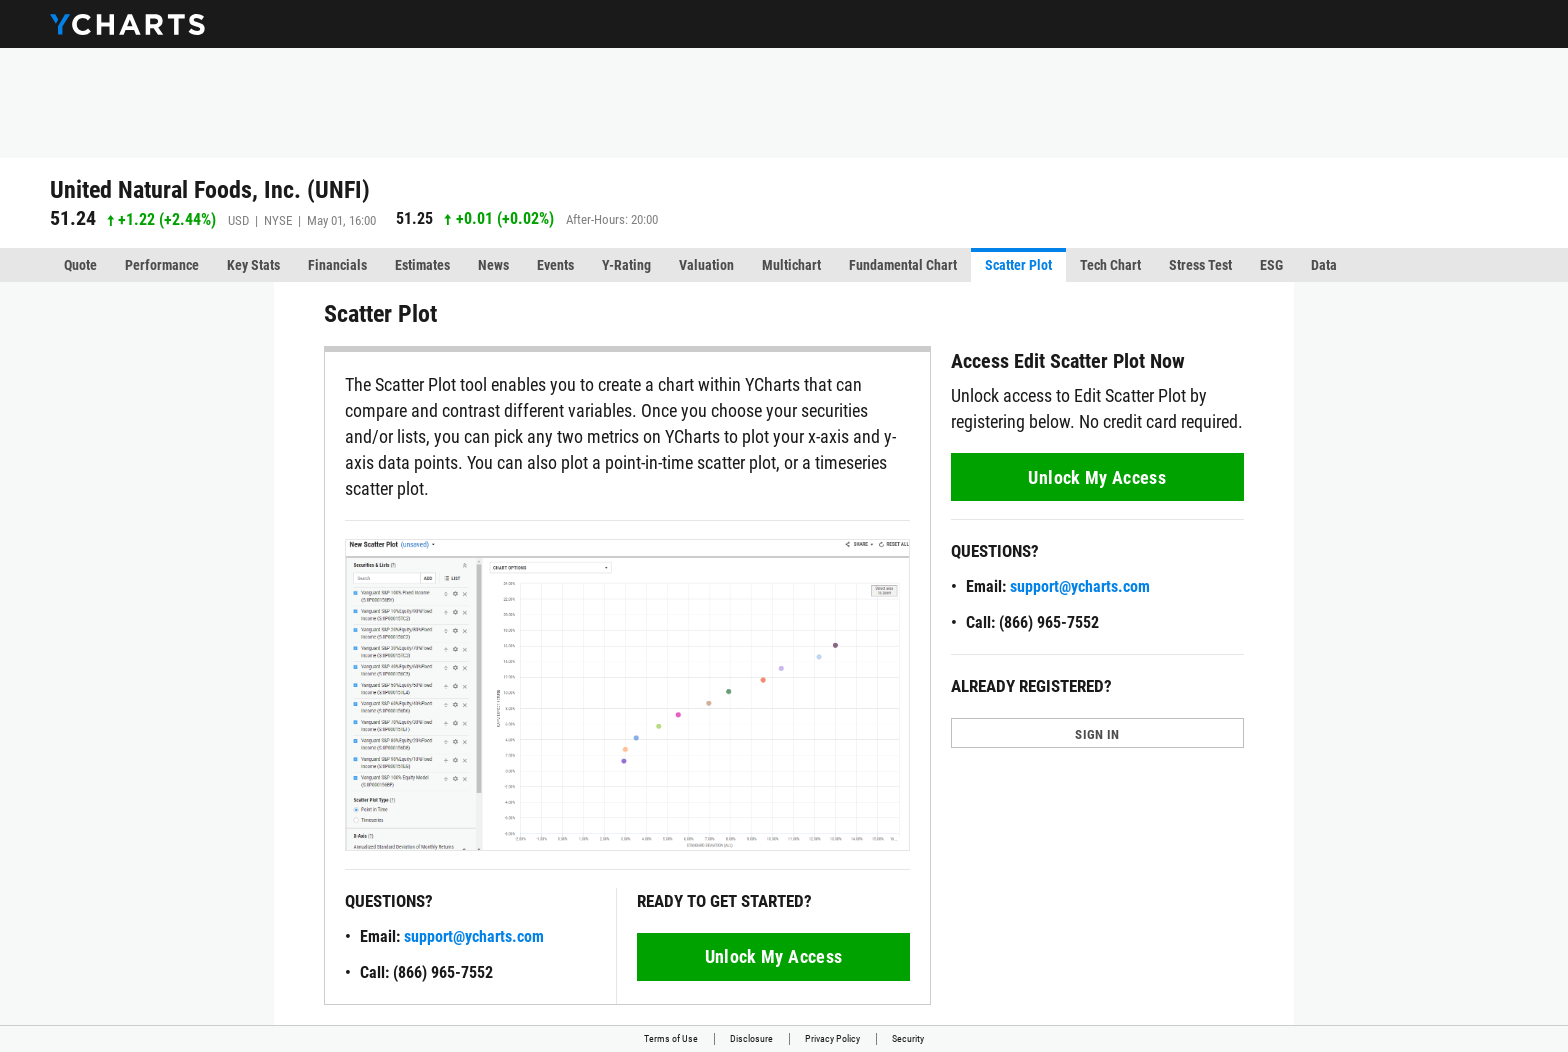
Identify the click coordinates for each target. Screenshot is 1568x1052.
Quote (80, 265)
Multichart (791, 265)
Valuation (706, 265)
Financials (337, 265)
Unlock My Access (774, 956)
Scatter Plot (1018, 265)
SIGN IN (1097, 734)
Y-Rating (626, 265)
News (493, 265)
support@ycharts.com (474, 936)
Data (1324, 265)
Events (555, 265)
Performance (162, 265)
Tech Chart (1110, 265)
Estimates (422, 265)
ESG (1271, 265)
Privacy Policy (832, 1038)
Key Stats (253, 265)
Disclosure (751, 1038)
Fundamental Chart (903, 265)
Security (908, 1038)
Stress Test (1200, 265)
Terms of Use (671, 1038)
